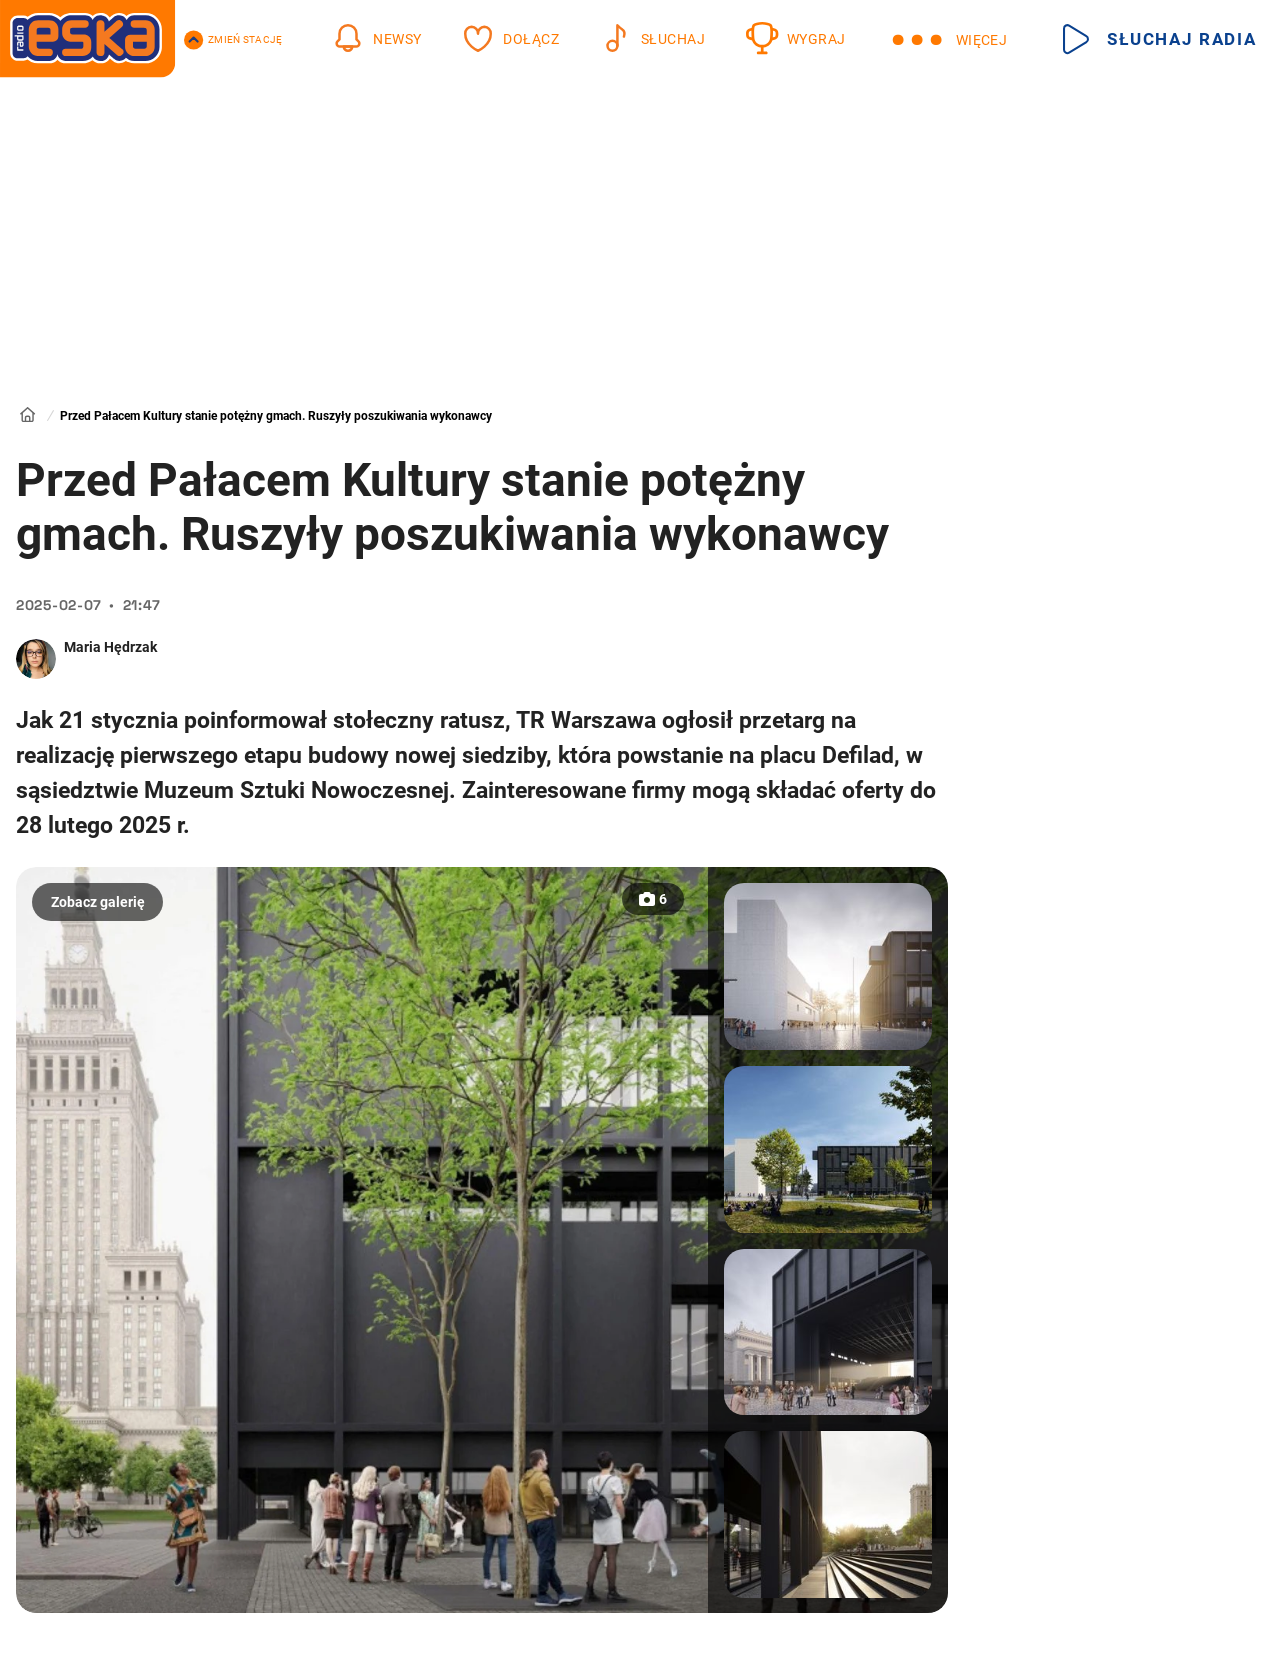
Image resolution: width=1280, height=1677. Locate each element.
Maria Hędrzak (110, 647)
